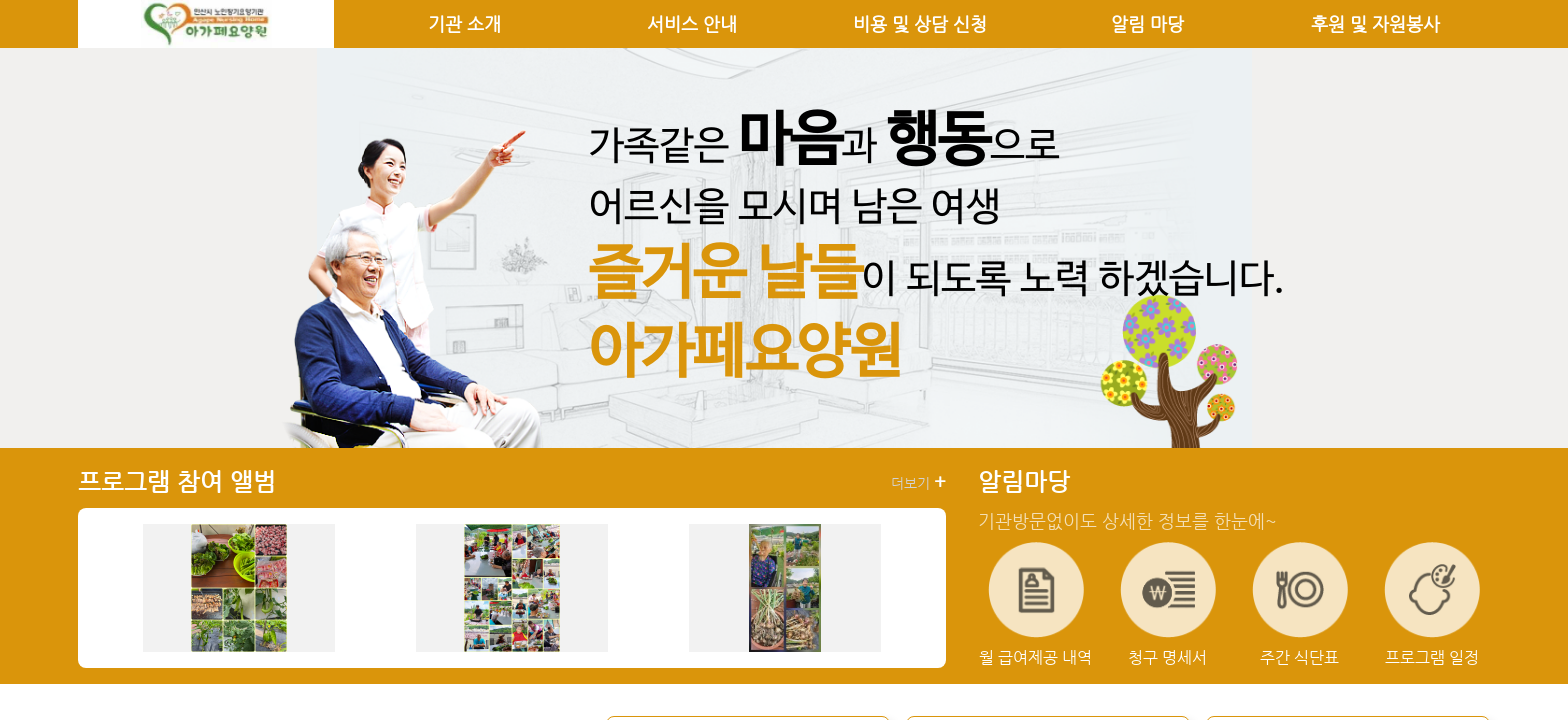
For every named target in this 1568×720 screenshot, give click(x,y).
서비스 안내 (692, 24)
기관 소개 (464, 24)
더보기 (918, 482)
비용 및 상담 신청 (920, 24)
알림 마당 (1147, 24)
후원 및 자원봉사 (1375, 24)
